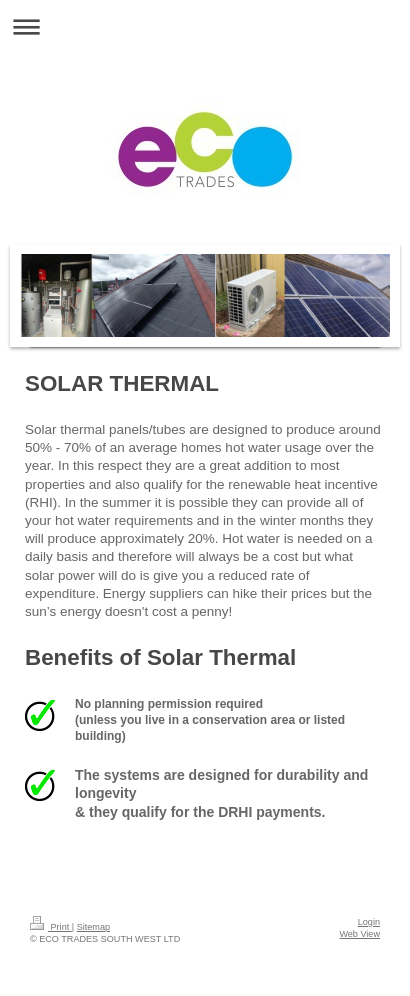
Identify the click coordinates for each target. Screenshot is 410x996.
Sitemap (93, 927)
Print (51, 927)
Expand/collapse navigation (205, 26)
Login (369, 922)
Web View (359, 934)
